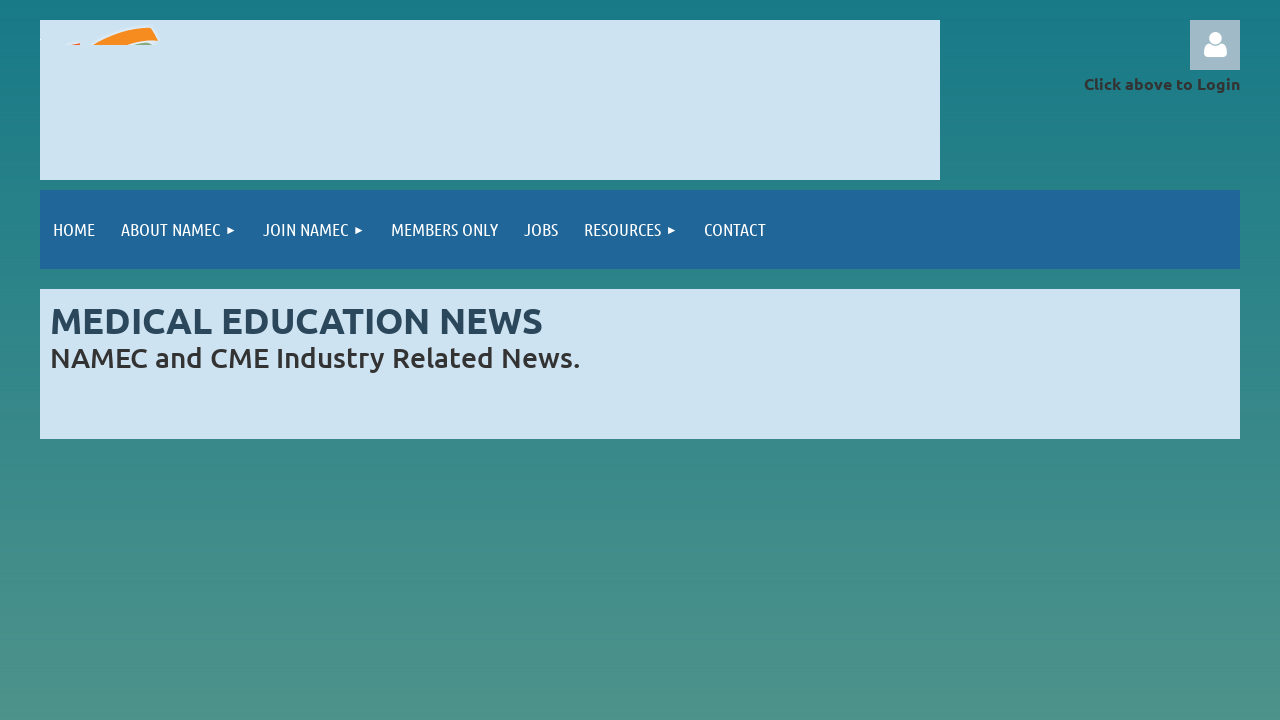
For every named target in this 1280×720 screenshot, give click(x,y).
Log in (1215, 45)
